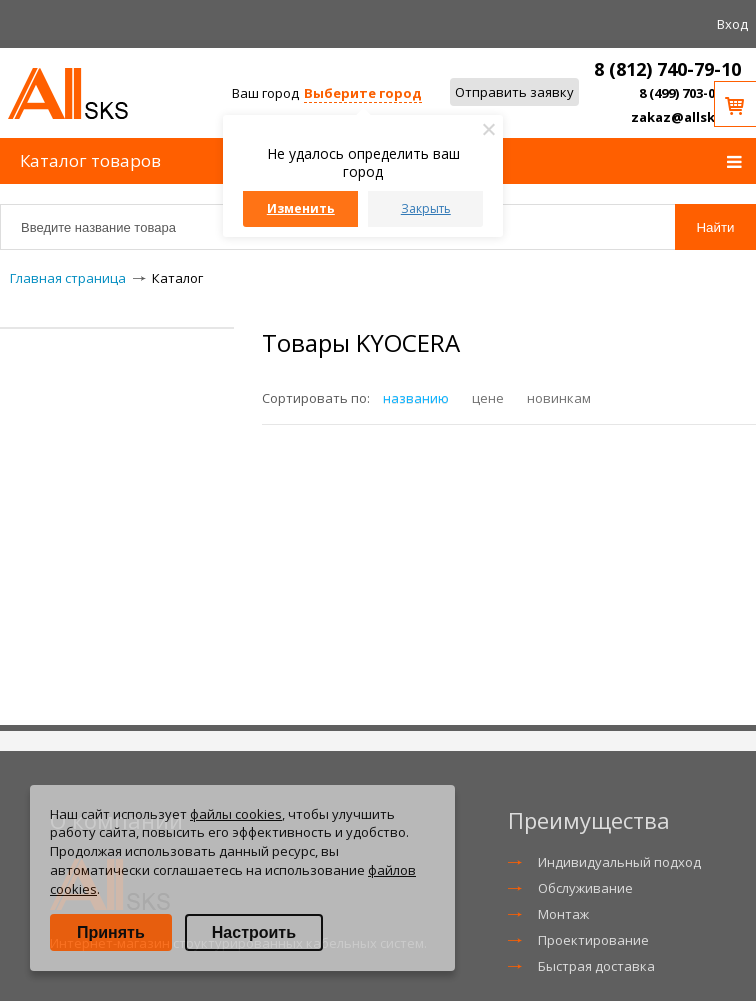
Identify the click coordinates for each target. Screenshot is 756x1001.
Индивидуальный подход (619, 862)
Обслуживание (585, 888)
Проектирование (593, 940)
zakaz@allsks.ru (686, 117)
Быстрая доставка (596, 966)
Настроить (254, 932)
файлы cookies (236, 814)
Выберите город (363, 93)
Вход (732, 24)
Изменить (301, 208)
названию (416, 398)
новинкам (559, 398)
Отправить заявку (514, 92)
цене (488, 398)
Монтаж (563, 914)
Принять (111, 932)
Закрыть (426, 208)
